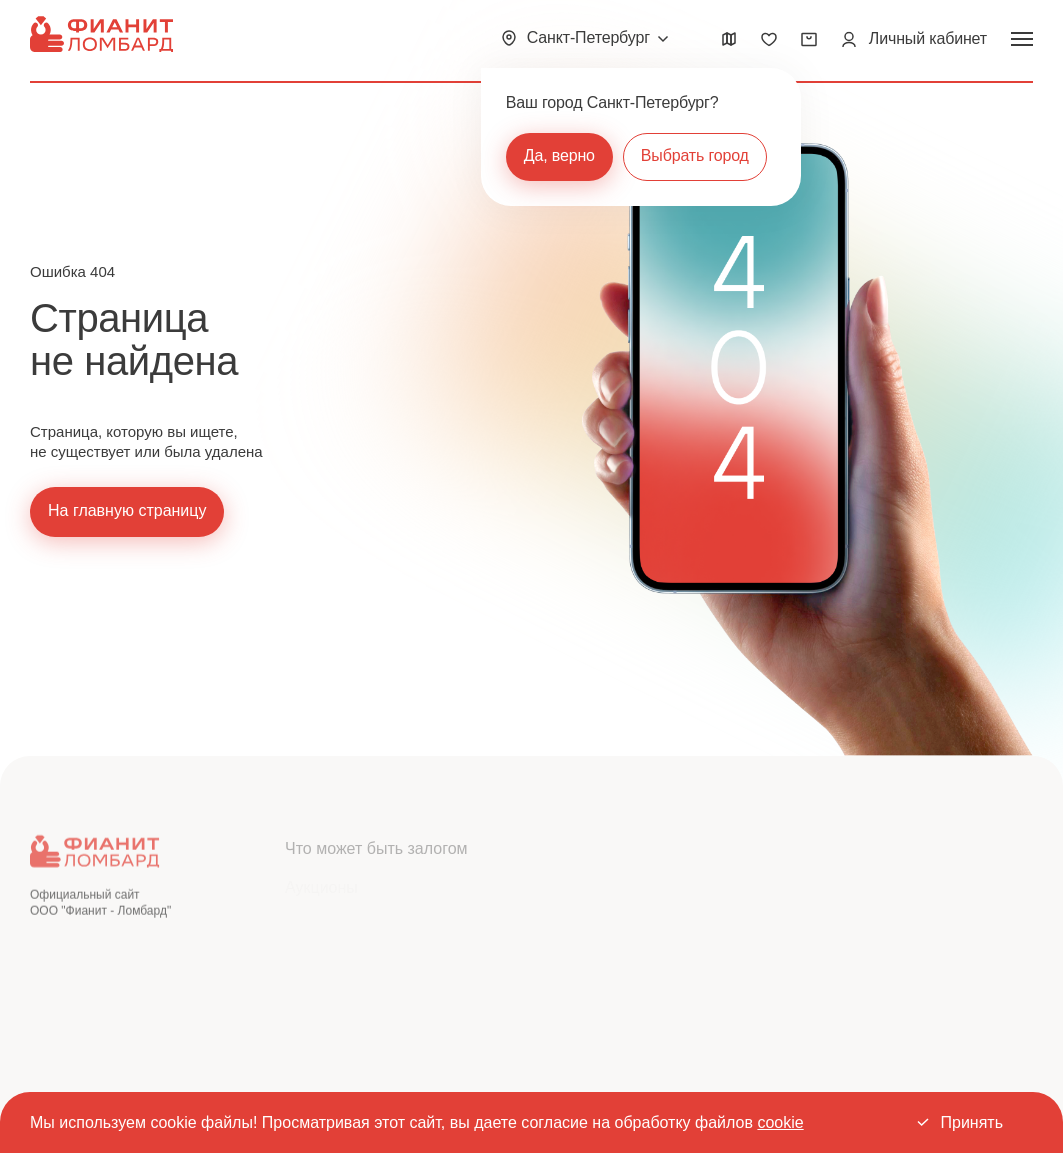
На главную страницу (127, 510)
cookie (780, 1122)
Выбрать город (695, 155)
